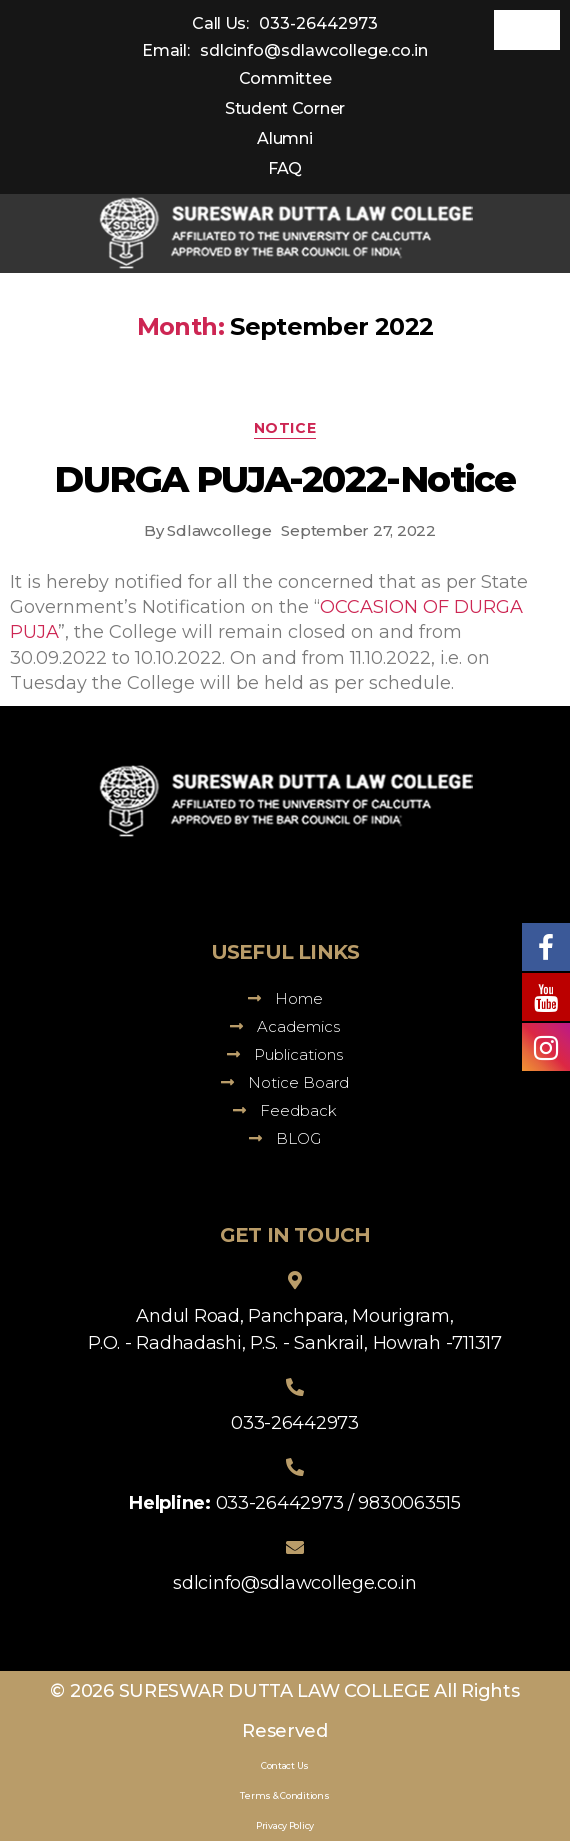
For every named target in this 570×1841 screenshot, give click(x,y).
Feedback (285, 1110)
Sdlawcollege (219, 530)
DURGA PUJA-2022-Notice (284, 479)
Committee (285, 78)
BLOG (285, 1138)
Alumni (284, 138)
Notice (285, 428)
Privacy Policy (285, 1825)
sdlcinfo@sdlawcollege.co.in (314, 50)
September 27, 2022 (358, 530)
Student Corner (285, 108)
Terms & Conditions (284, 1795)
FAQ (285, 168)
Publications (285, 1054)
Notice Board (285, 1082)
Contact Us (285, 1765)
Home (285, 998)
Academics (285, 1026)
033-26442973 (318, 23)
